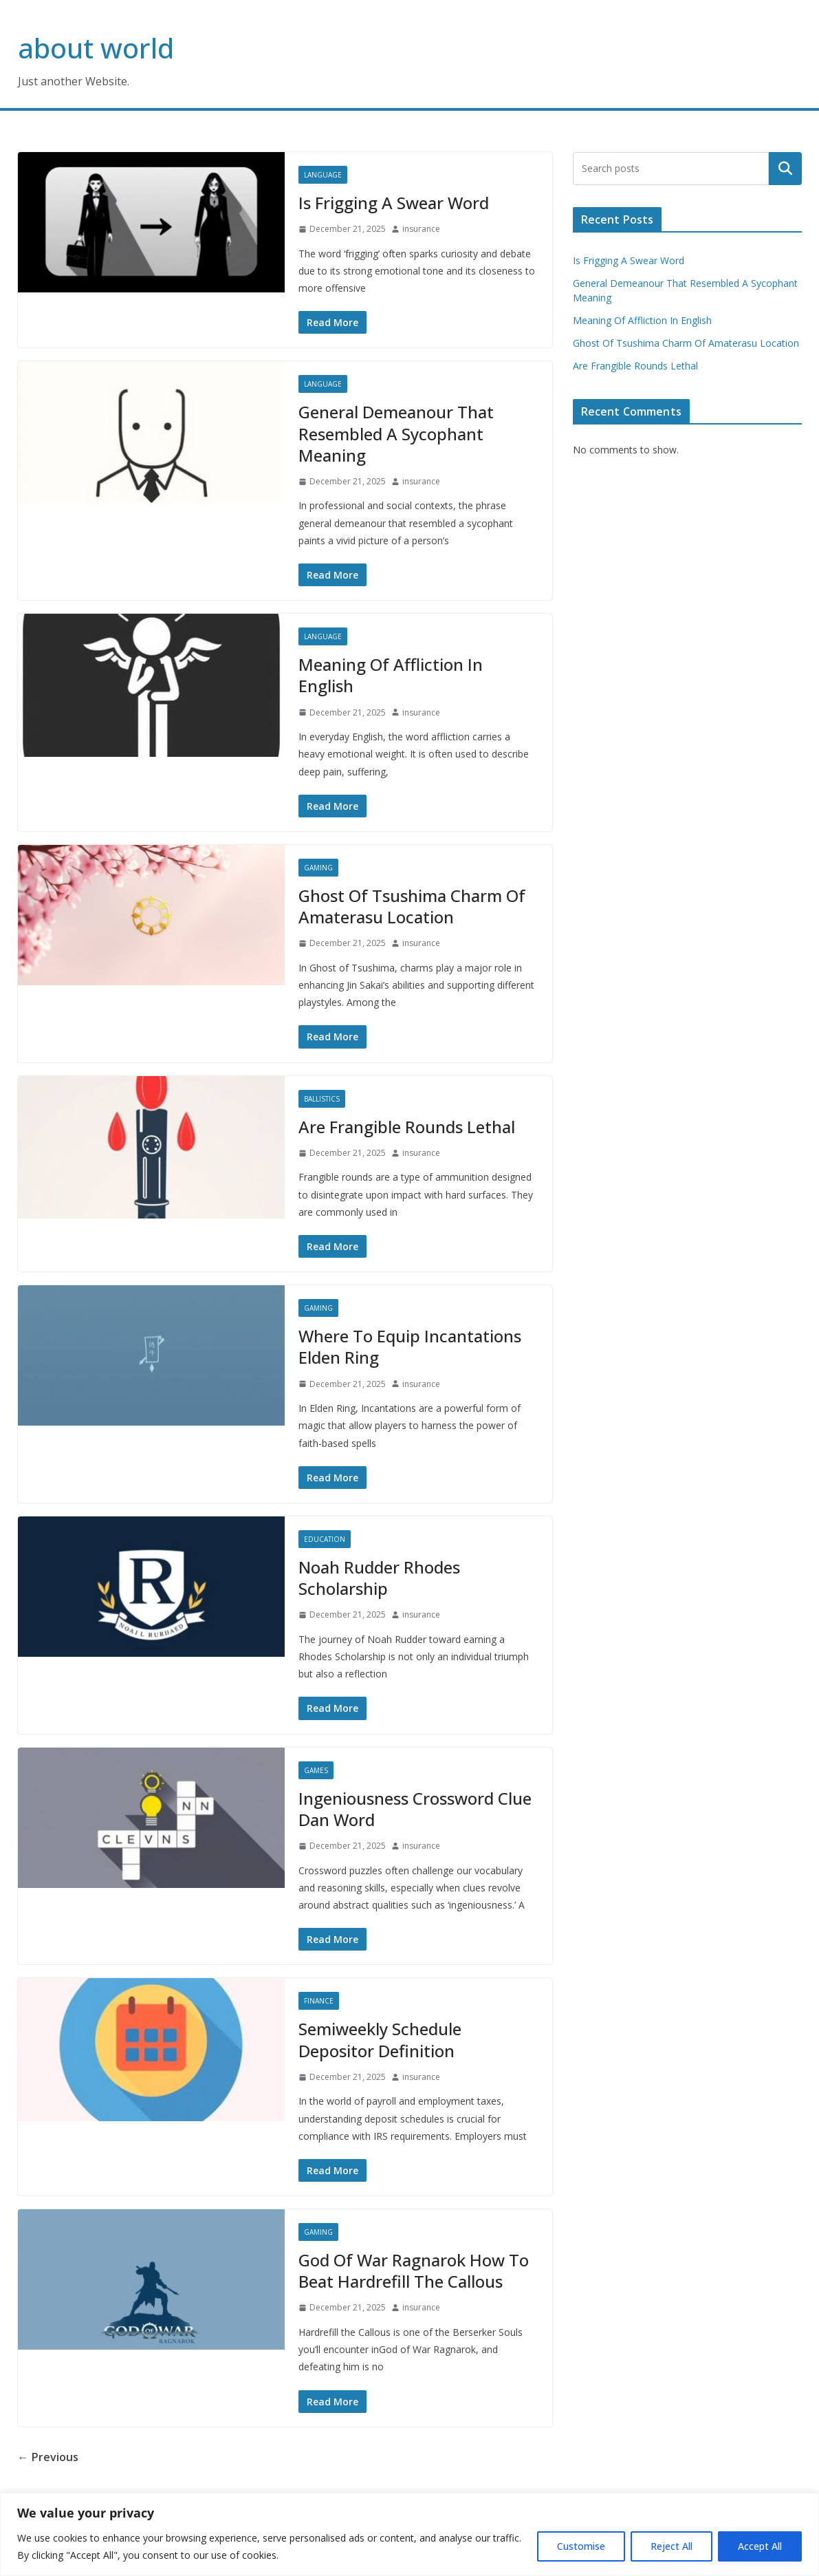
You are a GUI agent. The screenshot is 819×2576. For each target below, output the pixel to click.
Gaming (318, 867)
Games (316, 1770)
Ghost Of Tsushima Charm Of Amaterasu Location (411, 906)
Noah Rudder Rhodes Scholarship (379, 1578)
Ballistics (322, 1099)
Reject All (671, 2546)
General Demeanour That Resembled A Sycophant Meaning (396, 433)
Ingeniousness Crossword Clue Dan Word (415, 1809)
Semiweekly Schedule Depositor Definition (379, 2039)
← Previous (48, 2457)
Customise (581, 2546)
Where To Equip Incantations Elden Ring (409, 1346)
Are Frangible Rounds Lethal (406, 1126)
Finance (319, 2001)
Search (785, 168)
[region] (409, 2534)
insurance (421, 229)
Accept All (760, 2546)
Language (323, 175)
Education (324, 1539)
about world (96, 48)
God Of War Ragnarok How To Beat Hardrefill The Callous (413, 2270)
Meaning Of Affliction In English (390, 675)
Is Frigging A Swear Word (393, 202)
